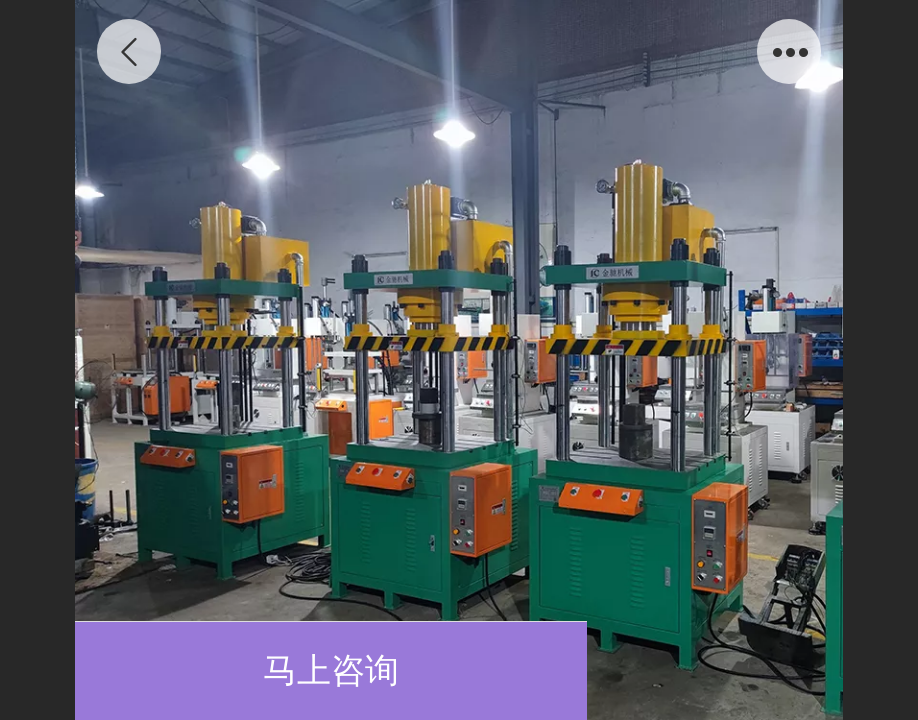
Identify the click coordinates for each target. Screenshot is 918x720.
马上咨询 (331, 670)
